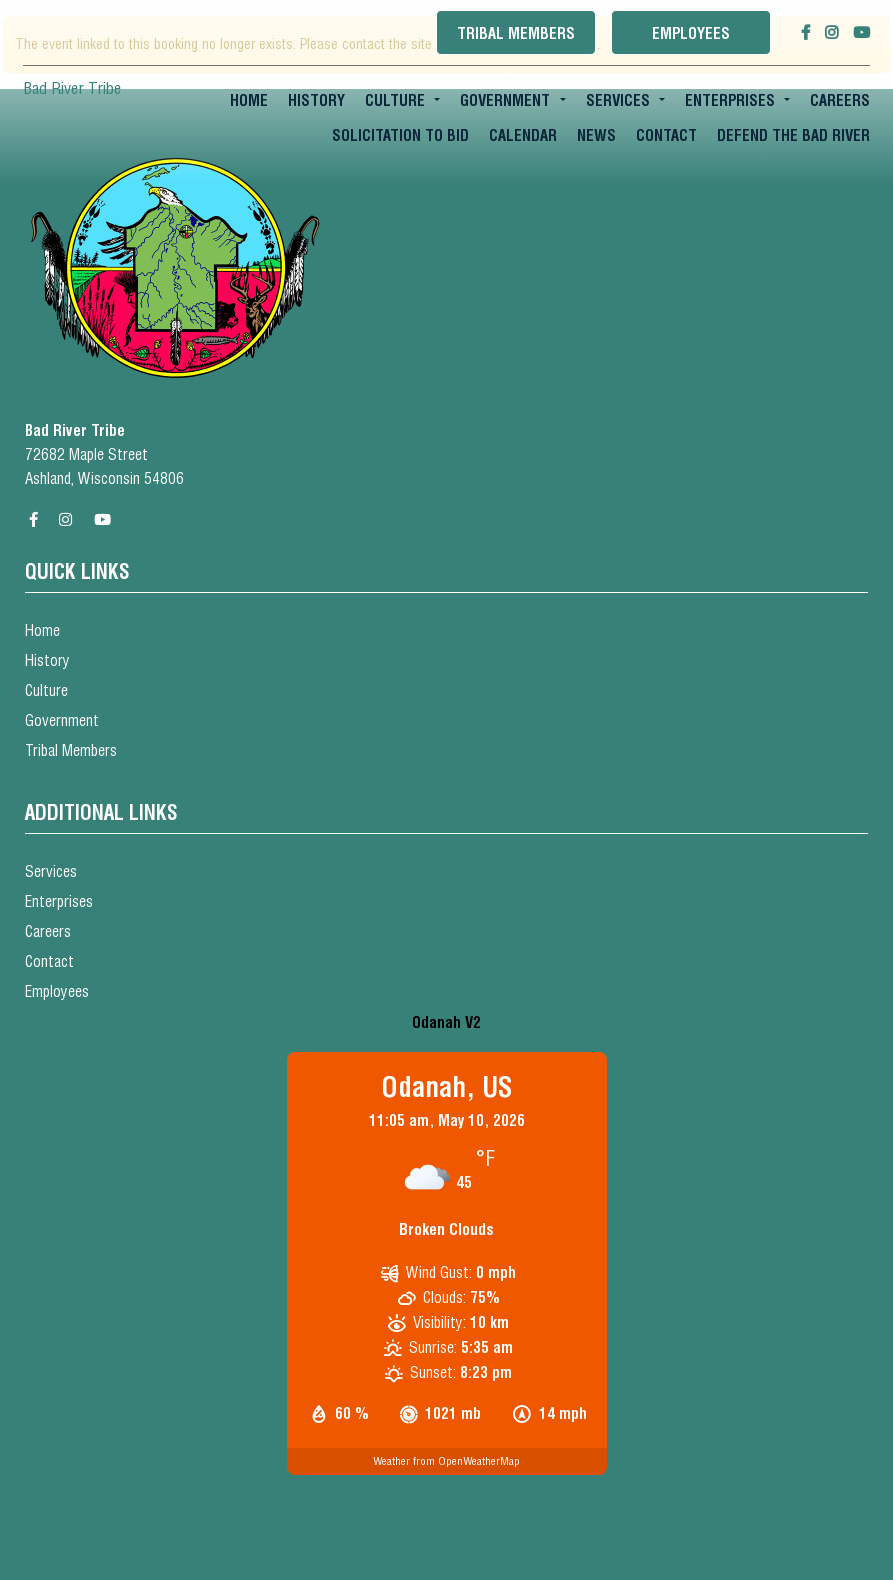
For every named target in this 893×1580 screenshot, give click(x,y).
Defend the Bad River (793, 135)
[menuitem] (249, 101)
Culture (395, 100)
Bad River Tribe (72, 88)
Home (249, 100)
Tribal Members (516, 33)
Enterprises (730, 100)
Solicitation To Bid (400, 135)
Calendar (523, 135)
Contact (666, 135)
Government (505, 100)
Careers (840, 100)
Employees (691, 33)
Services (618, 100)
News (596, 135)
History (316, 100)
